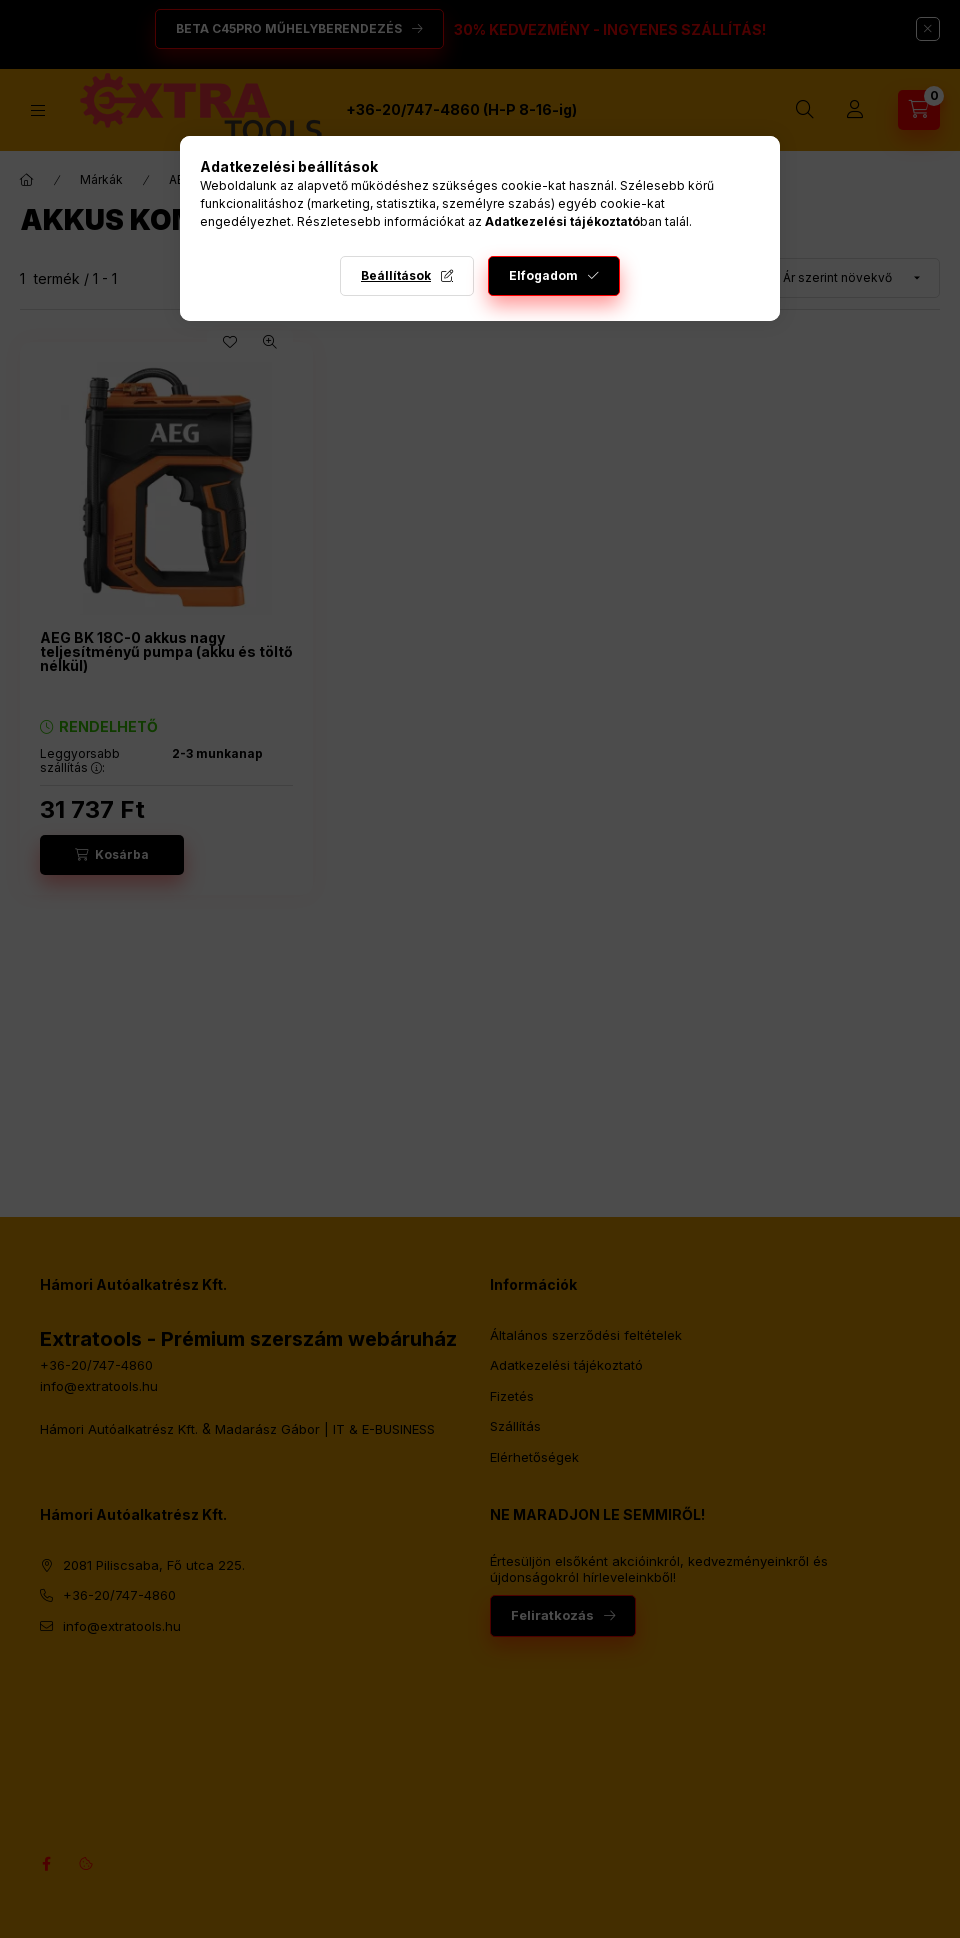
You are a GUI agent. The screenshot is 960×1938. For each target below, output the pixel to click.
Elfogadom (543, 275)
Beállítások (396, 275)
